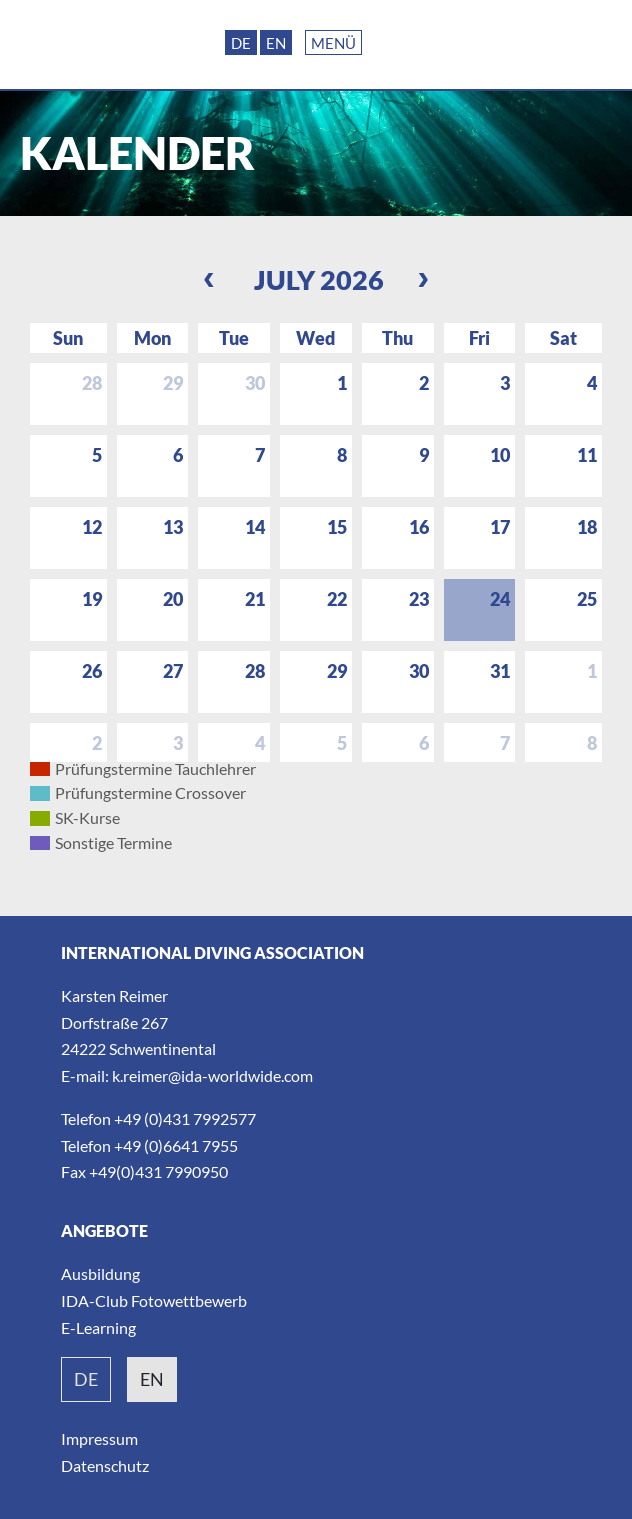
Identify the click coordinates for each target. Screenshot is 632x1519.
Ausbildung (100, 1273)
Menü (333, 43)
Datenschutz (105, 1465)
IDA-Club (94, 1300)
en (152, 1379)
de (86, 1379)
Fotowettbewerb (189, 1300)
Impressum (99, 1438)
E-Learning (98, 1327)
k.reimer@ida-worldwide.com (212, 1075)
